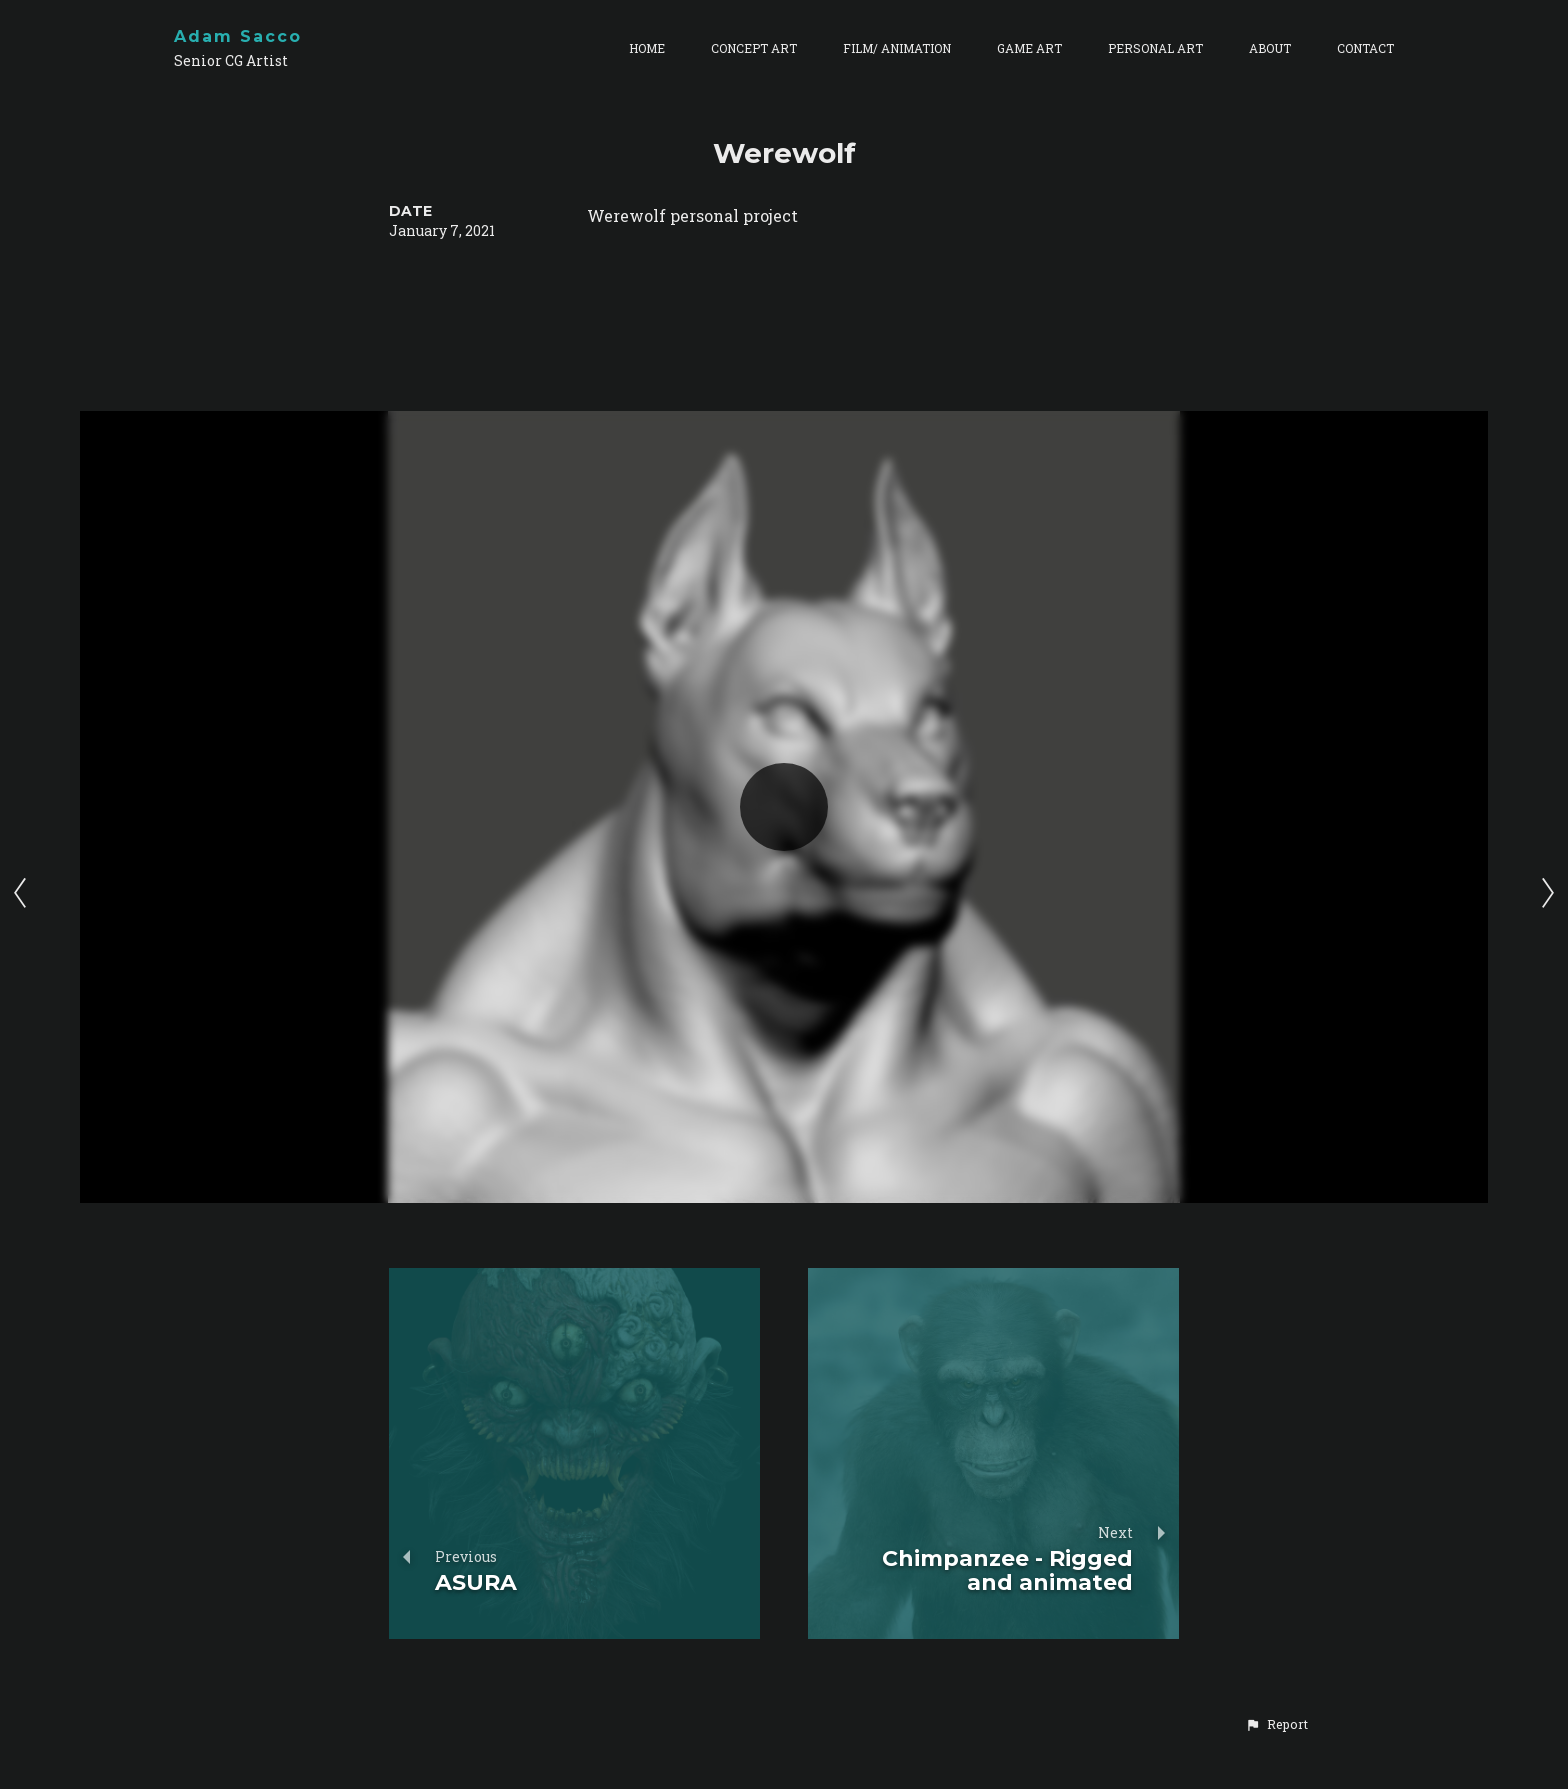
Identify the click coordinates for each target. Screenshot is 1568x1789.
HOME (647, 48)
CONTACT (1365, 48)
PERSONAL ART (1155, 48)
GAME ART (1029, 48)
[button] (1276, 1724)
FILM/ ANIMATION (897, 48)
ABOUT (1270, 48)
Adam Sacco (238, 36)
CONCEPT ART (754, 48)
